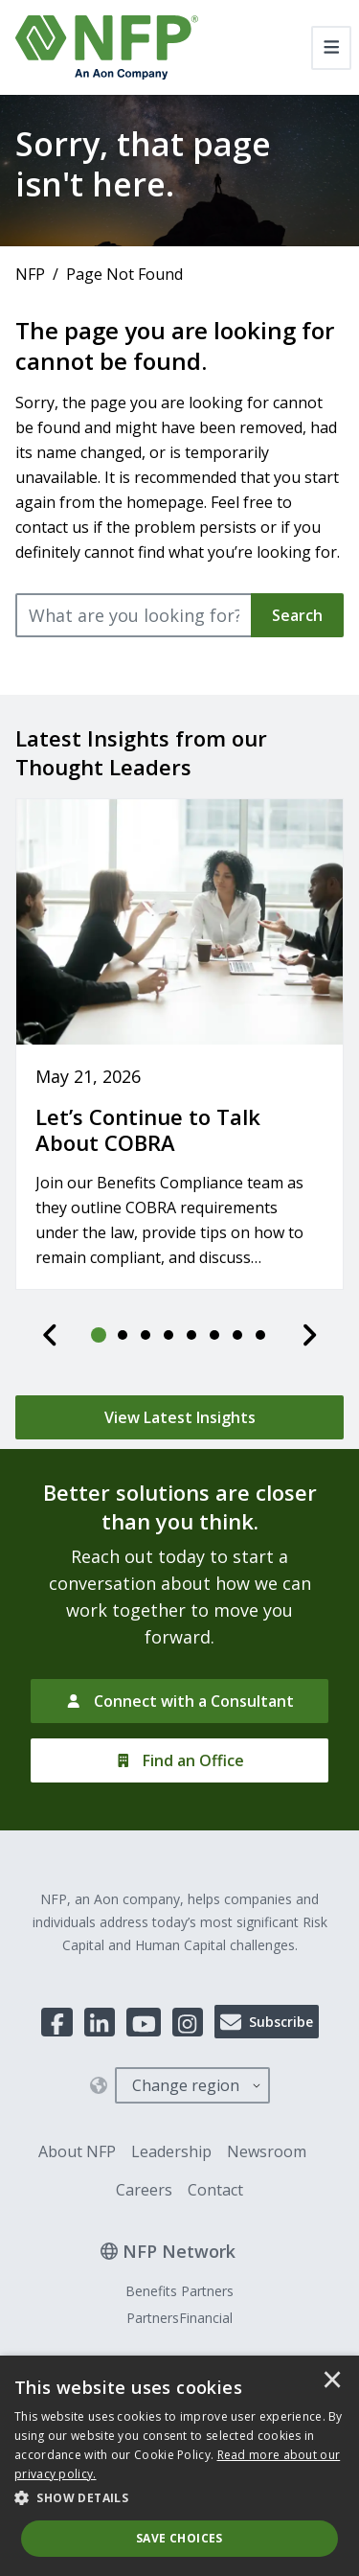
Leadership (171, 2151)
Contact (215, 2189)
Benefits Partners (179, 2291)
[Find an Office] (179, 1760)
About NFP (77, 2151)
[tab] (99, 1334)
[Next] (309, 1335)
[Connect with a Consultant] (179, 1701)
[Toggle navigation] (331, 48)
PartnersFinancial (179, 2318)
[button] (179, 2498)
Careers (144, 2189)
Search (297, 615)
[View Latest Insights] (179, 1417)
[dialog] (179, 2466)
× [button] (332, 2381)
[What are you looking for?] (134, 615)
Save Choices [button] (179, 2538)
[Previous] (51, 1335)
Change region (185, 2085)
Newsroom (266, 2151)
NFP (30, 274)
